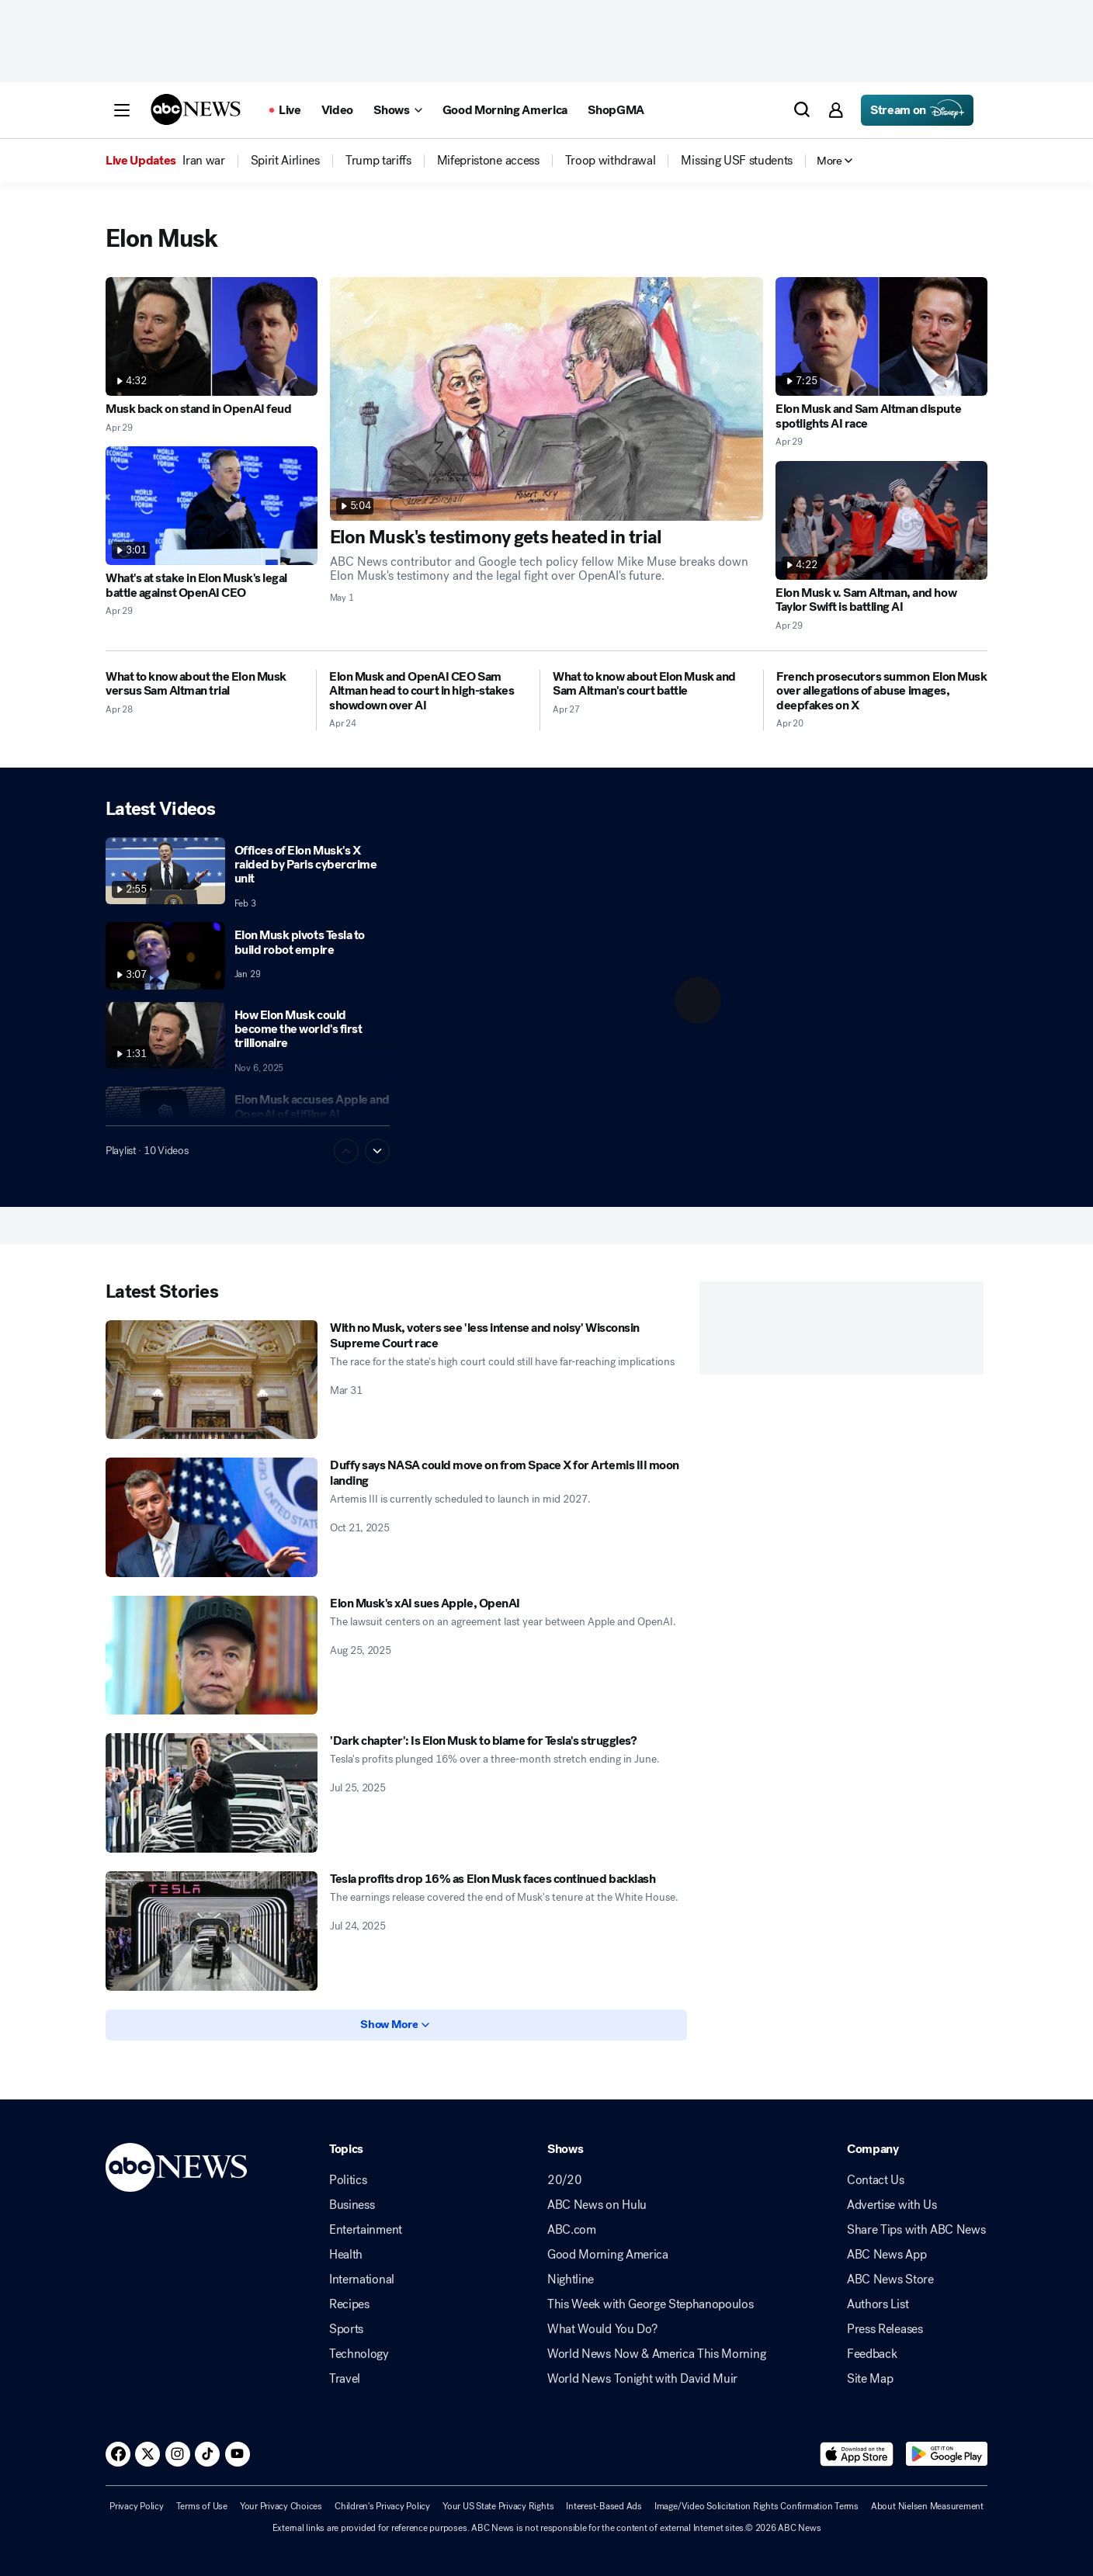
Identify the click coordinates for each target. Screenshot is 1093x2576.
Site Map (870, 2379)
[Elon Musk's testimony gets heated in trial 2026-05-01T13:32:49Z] (547, 399)
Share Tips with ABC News (916, 2230)
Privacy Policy (136, 2506)
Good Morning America (607, 2254)
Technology (359, 2354)
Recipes (349, 2304)
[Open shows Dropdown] (397, 110)
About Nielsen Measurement (927, 2506)
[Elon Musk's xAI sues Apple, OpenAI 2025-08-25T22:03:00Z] (211, 1655)
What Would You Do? (602, 2329)
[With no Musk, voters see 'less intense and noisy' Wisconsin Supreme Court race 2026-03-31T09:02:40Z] (211, 1380)
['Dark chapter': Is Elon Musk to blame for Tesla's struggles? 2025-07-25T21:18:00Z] (211, 1793)
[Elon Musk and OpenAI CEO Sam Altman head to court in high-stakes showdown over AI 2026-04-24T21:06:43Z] (428, 691)
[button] (122, 110)
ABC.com (571, 2230)
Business (351, 2205)
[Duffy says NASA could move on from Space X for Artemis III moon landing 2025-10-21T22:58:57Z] (211, 1517)
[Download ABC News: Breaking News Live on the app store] (857, 2454)
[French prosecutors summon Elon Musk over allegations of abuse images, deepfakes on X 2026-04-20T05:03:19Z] (881, 691)
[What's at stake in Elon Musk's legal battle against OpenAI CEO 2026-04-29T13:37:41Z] (211, 505)
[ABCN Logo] (196, 109)
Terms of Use (201, 2506)
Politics (347, 2180)
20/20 (564, 2180)
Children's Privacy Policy (382, 2506)
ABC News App (886, 2254)
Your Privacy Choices (281, 2506)
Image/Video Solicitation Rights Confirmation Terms (756, 2506)
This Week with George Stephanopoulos (650, 2304)
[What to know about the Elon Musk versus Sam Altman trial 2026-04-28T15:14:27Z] (205, 684)
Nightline (570, 2279)
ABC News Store (890, 2279)
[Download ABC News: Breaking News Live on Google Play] (946, 2454)
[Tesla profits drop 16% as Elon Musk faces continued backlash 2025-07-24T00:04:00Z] (211, 1931)
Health (346, 2254)
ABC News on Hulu (597, 2205)
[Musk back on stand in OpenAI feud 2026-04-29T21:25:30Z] (211, 336)
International (361, 2279)
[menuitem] (203, 161)
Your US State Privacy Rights (497, 2506)
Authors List (877, 2304)
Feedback (872, 2354)
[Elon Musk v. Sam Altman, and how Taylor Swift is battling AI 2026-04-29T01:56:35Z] (881, 520)
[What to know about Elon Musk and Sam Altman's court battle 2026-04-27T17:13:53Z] (652, 684)
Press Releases (885, 2329)
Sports (346, 2329)
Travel (344, 2379)
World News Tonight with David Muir (642, 2379)
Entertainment (365, 2230)
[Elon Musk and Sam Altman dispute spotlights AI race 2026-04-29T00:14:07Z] (881, 336)
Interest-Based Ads (604, 2506)
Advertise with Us (892, 2205)
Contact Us (875, 2180)
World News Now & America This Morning (656, 2354)
